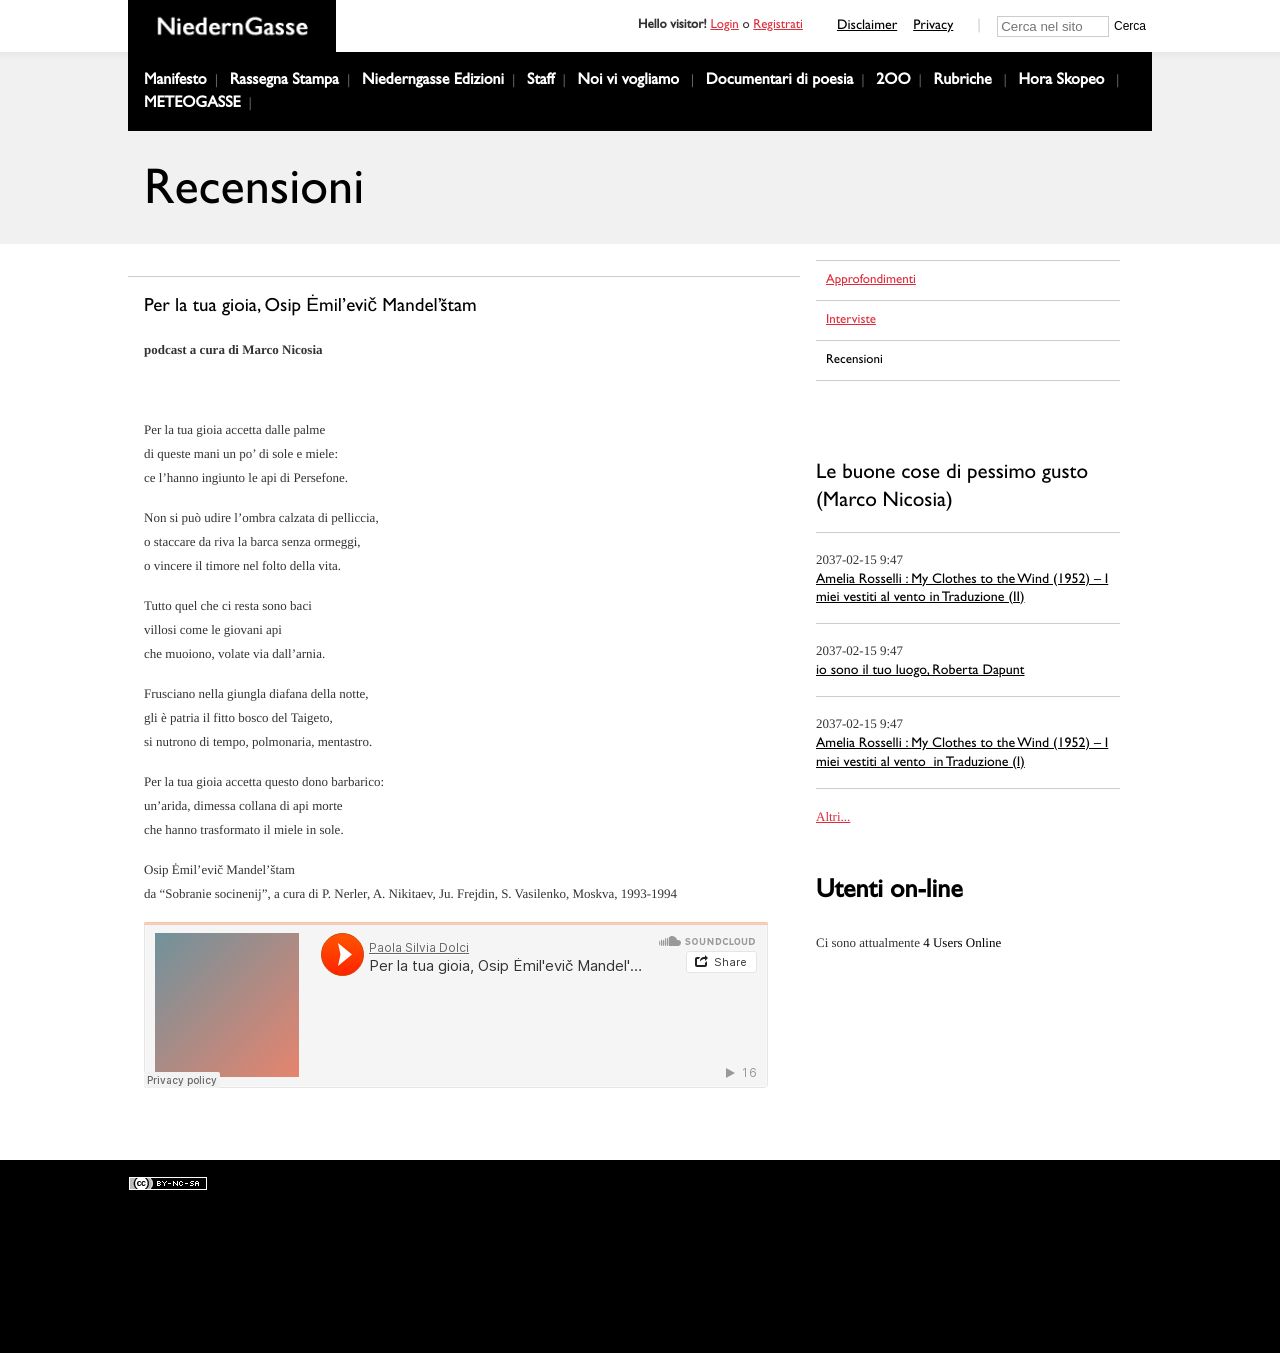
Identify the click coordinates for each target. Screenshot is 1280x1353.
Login (724, 26)
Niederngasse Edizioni (433, 82)
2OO (893, 82)
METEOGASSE (192, 105)
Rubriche (963, 82)
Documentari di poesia (779, 82)
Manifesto (175, 82)
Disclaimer (867, 27)
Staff (541, 82)
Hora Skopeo (1061, 82)
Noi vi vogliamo (629, 82)
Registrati (778, 26)
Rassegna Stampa (284, 82)
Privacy (933, 27)
